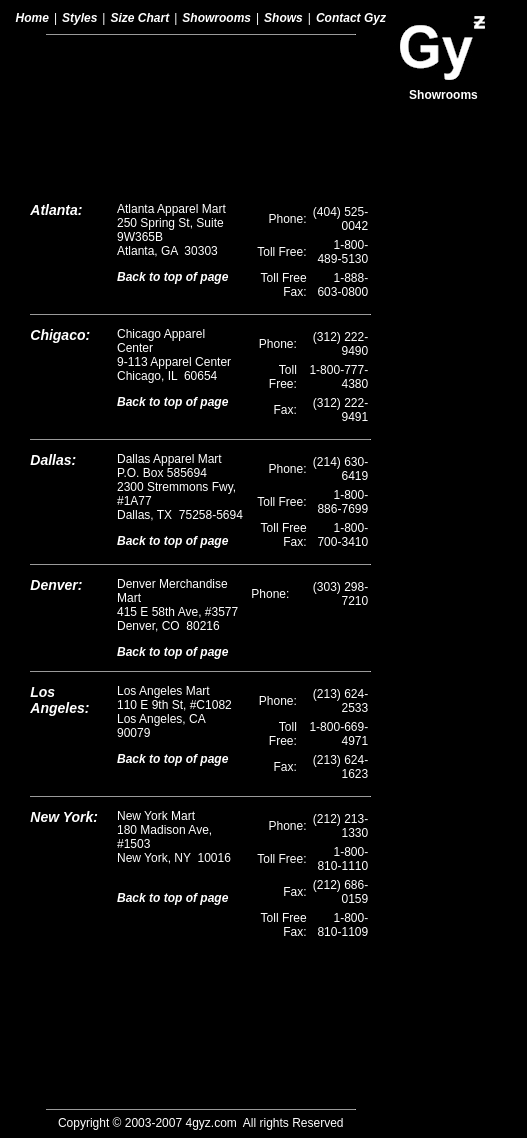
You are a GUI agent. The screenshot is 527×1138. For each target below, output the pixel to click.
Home (32, 18)
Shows (283, 18)
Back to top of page (172, 145)
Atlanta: (56, 78)
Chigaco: (60, 203)
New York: (64, 685)
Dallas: (53, 328)
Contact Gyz (351, 18)
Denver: (56, 453)
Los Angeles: (59, 568)
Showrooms (216, 18)
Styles (79, 18)
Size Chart (139, 18)
